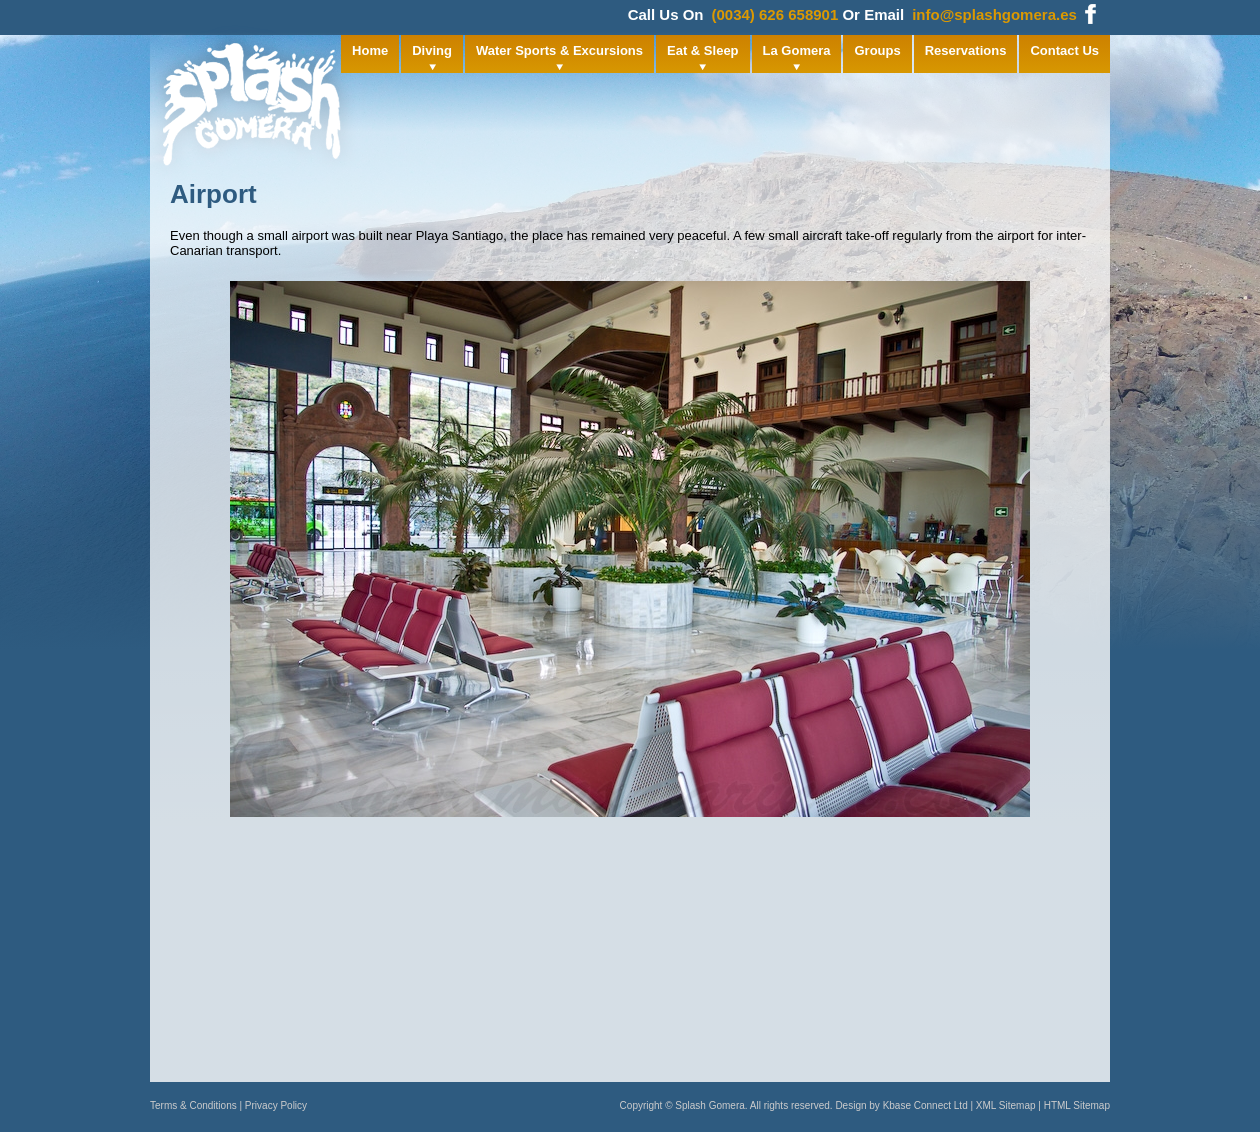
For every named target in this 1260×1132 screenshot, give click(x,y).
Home (370, 50)
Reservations (966, 50)
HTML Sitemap (1077, 1105)
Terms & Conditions (193, 1105)
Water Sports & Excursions (559, 50)
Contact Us (1064, 50)
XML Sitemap (1006, 1105)
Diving (432, 50)
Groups (877, 50)
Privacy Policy (276, 1105)
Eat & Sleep (703, 50)
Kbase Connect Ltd (925, 1105)
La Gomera (797, 50)
